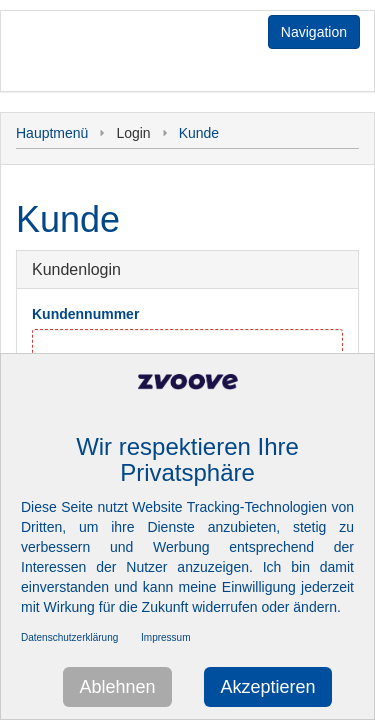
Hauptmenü (52, 133)
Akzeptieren (267, 687)
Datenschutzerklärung (69, 637)
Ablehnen (117, 687)
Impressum (165, 637)
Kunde (199, 133)
